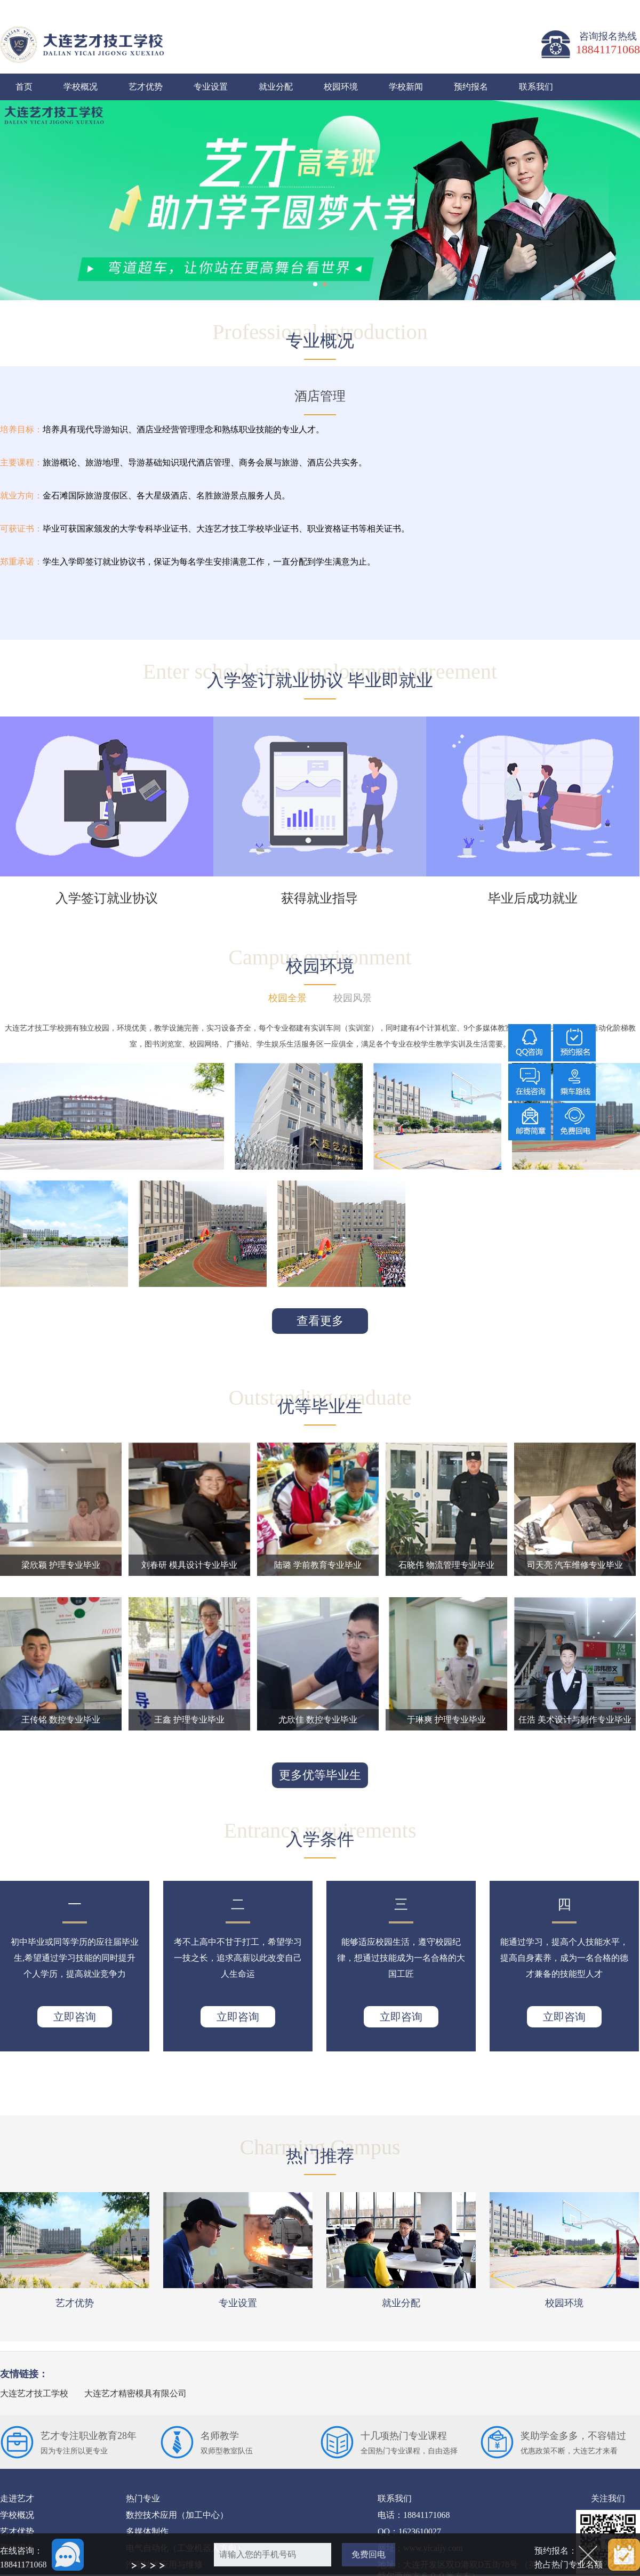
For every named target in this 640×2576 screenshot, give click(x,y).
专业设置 (211, 86)
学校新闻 (406, 86)
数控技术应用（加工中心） (177, 2514)
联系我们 (536, 86)
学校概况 (80, 86)
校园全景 (287, 998)
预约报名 (471, 86)
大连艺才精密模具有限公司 (135, 2393)
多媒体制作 (147, 2531)
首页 (24, 86)
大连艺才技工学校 (34, 2393)
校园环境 (341, 86)
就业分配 (276, 86)
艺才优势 (146, 86)
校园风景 (352, 998)
